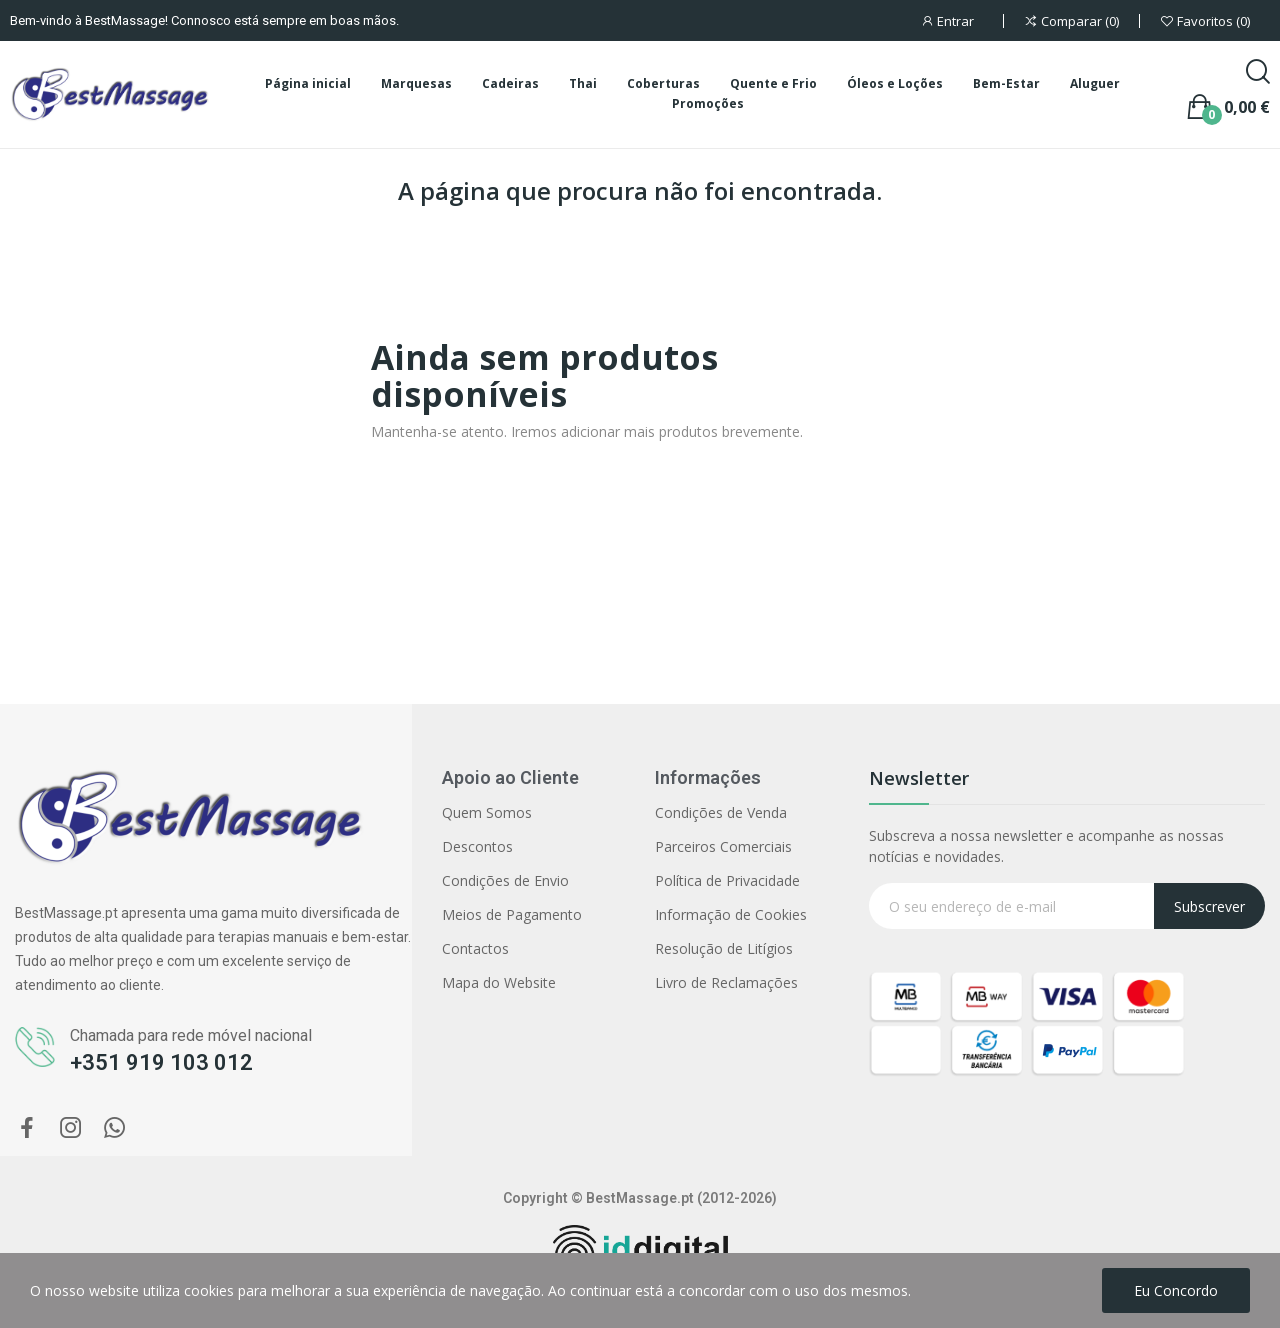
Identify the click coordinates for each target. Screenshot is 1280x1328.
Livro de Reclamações (726, 982)
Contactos (475, 948)
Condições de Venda (721, 812)
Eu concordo (1176, 1290)
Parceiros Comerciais (723, 846)
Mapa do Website (499, 982)
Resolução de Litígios (724, 948)
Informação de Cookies (731, 914)
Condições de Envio (505, 880)
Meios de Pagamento (512, 914)
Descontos (477, 846)
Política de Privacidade (727, 880)
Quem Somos (487, 812)
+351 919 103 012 (161, 1062)
